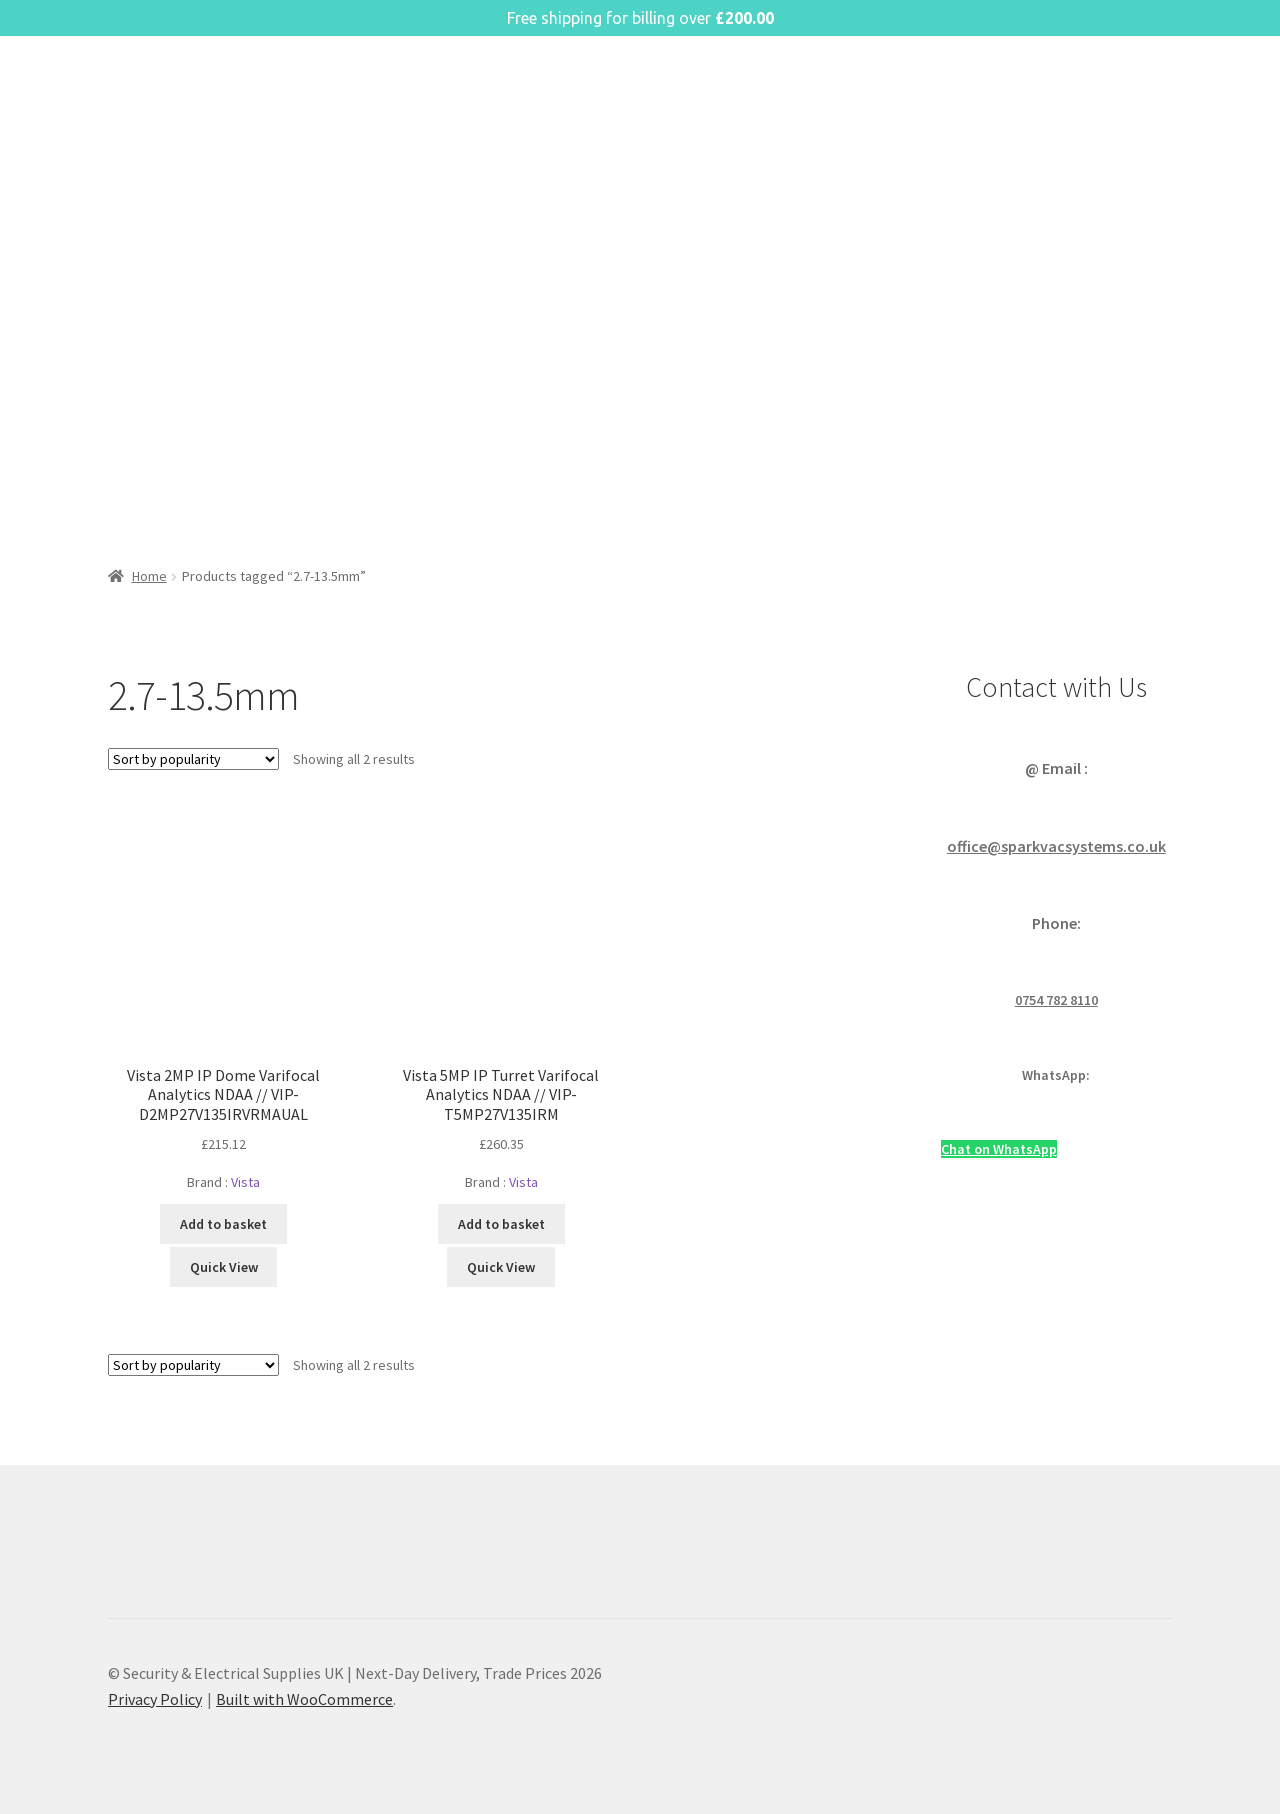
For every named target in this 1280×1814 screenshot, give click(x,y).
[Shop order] (193, 759)
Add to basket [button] (223, 1224)
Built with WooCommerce (304, 1699)
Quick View (224, 1267)
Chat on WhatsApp (999, 1149)
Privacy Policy (155, 1699)
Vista (245, 1182)
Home (149, 576)
